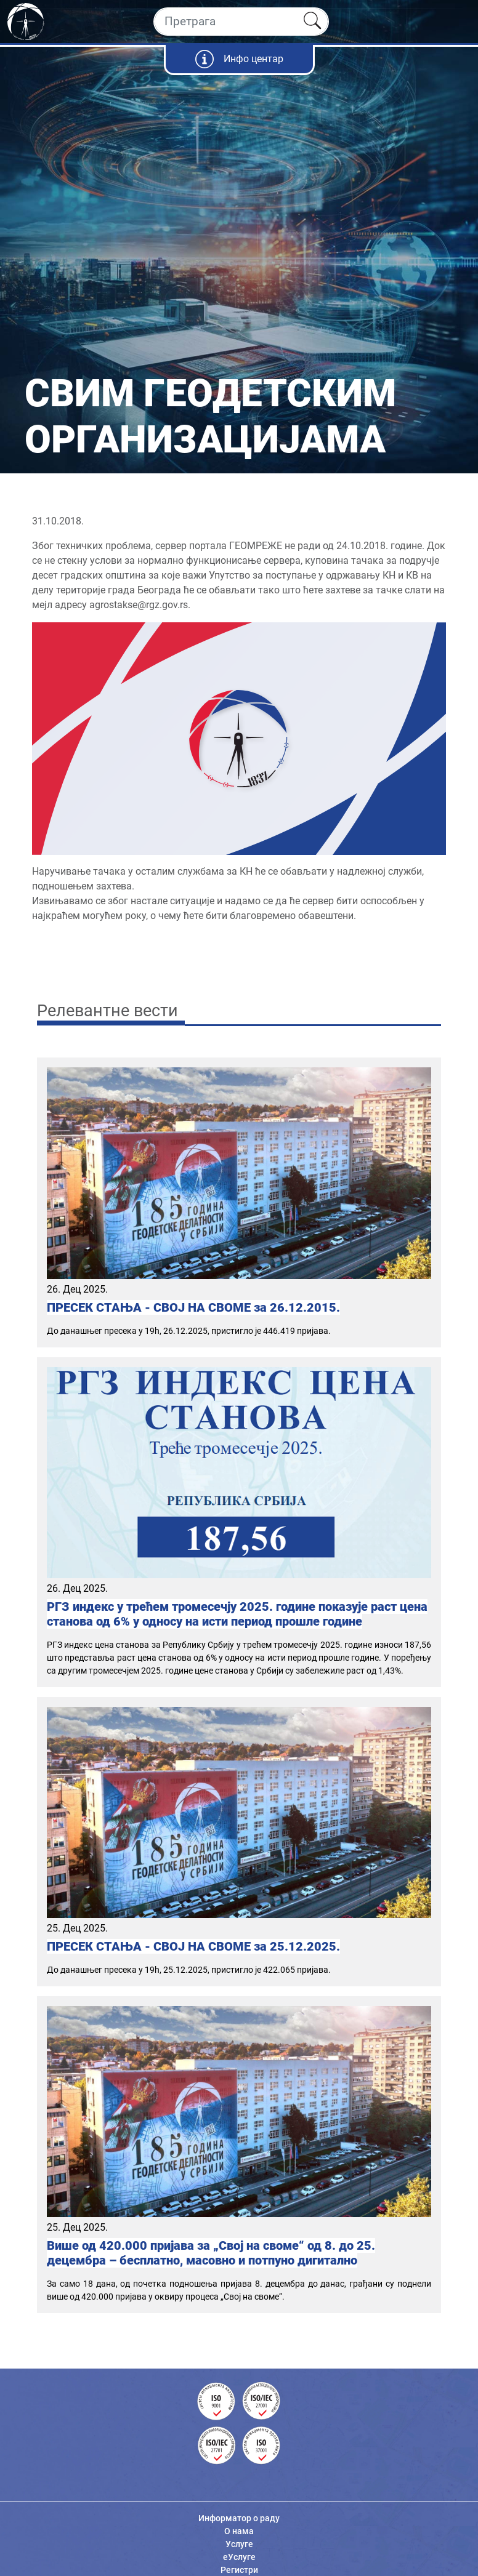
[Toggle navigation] (458, 21)
